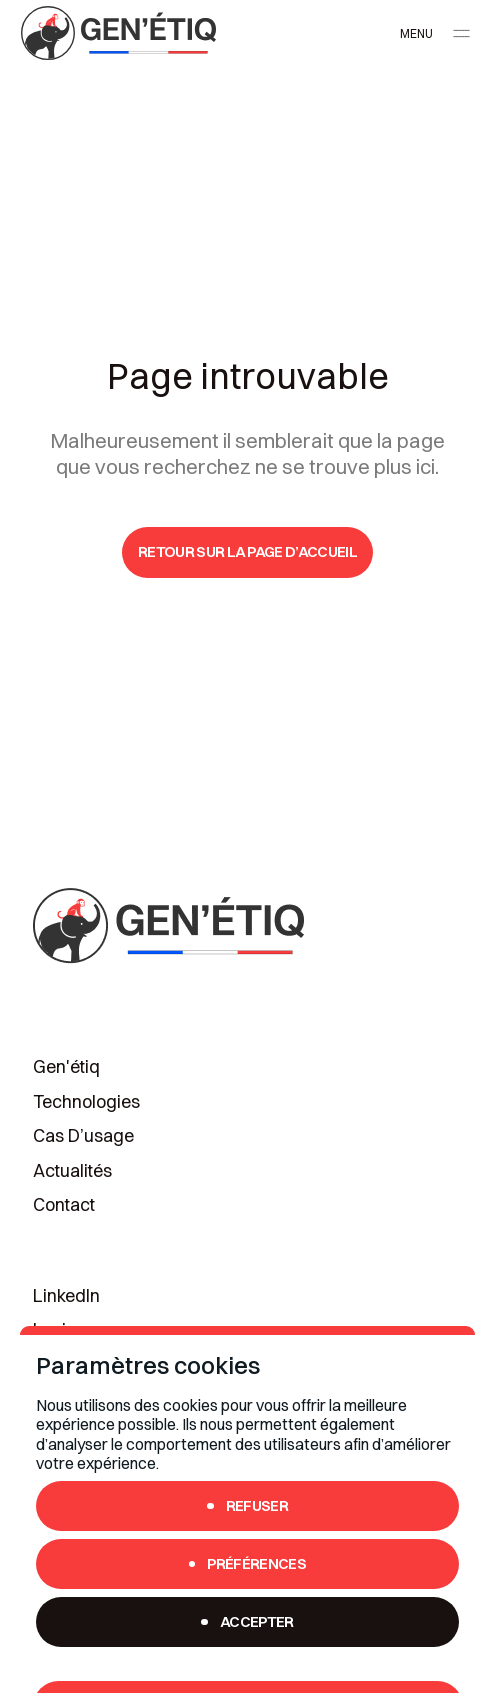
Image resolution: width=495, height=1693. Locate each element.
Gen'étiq (66, 1067)
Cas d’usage (83, 1136)
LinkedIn (66, 1296)
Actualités (72, 1171)
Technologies (86, 1102)
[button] (430, 33)
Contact (64, 1205)
